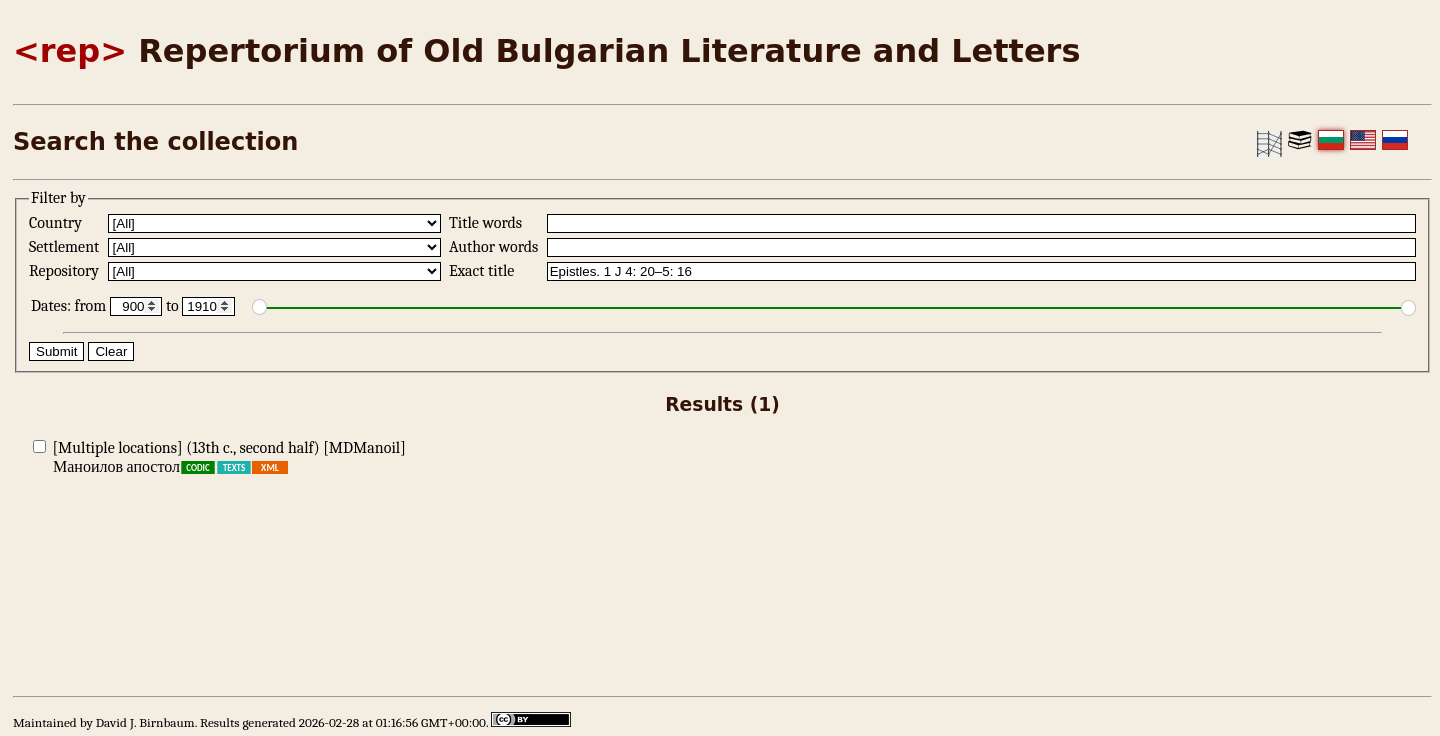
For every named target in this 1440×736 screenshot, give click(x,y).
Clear (111, 351)
